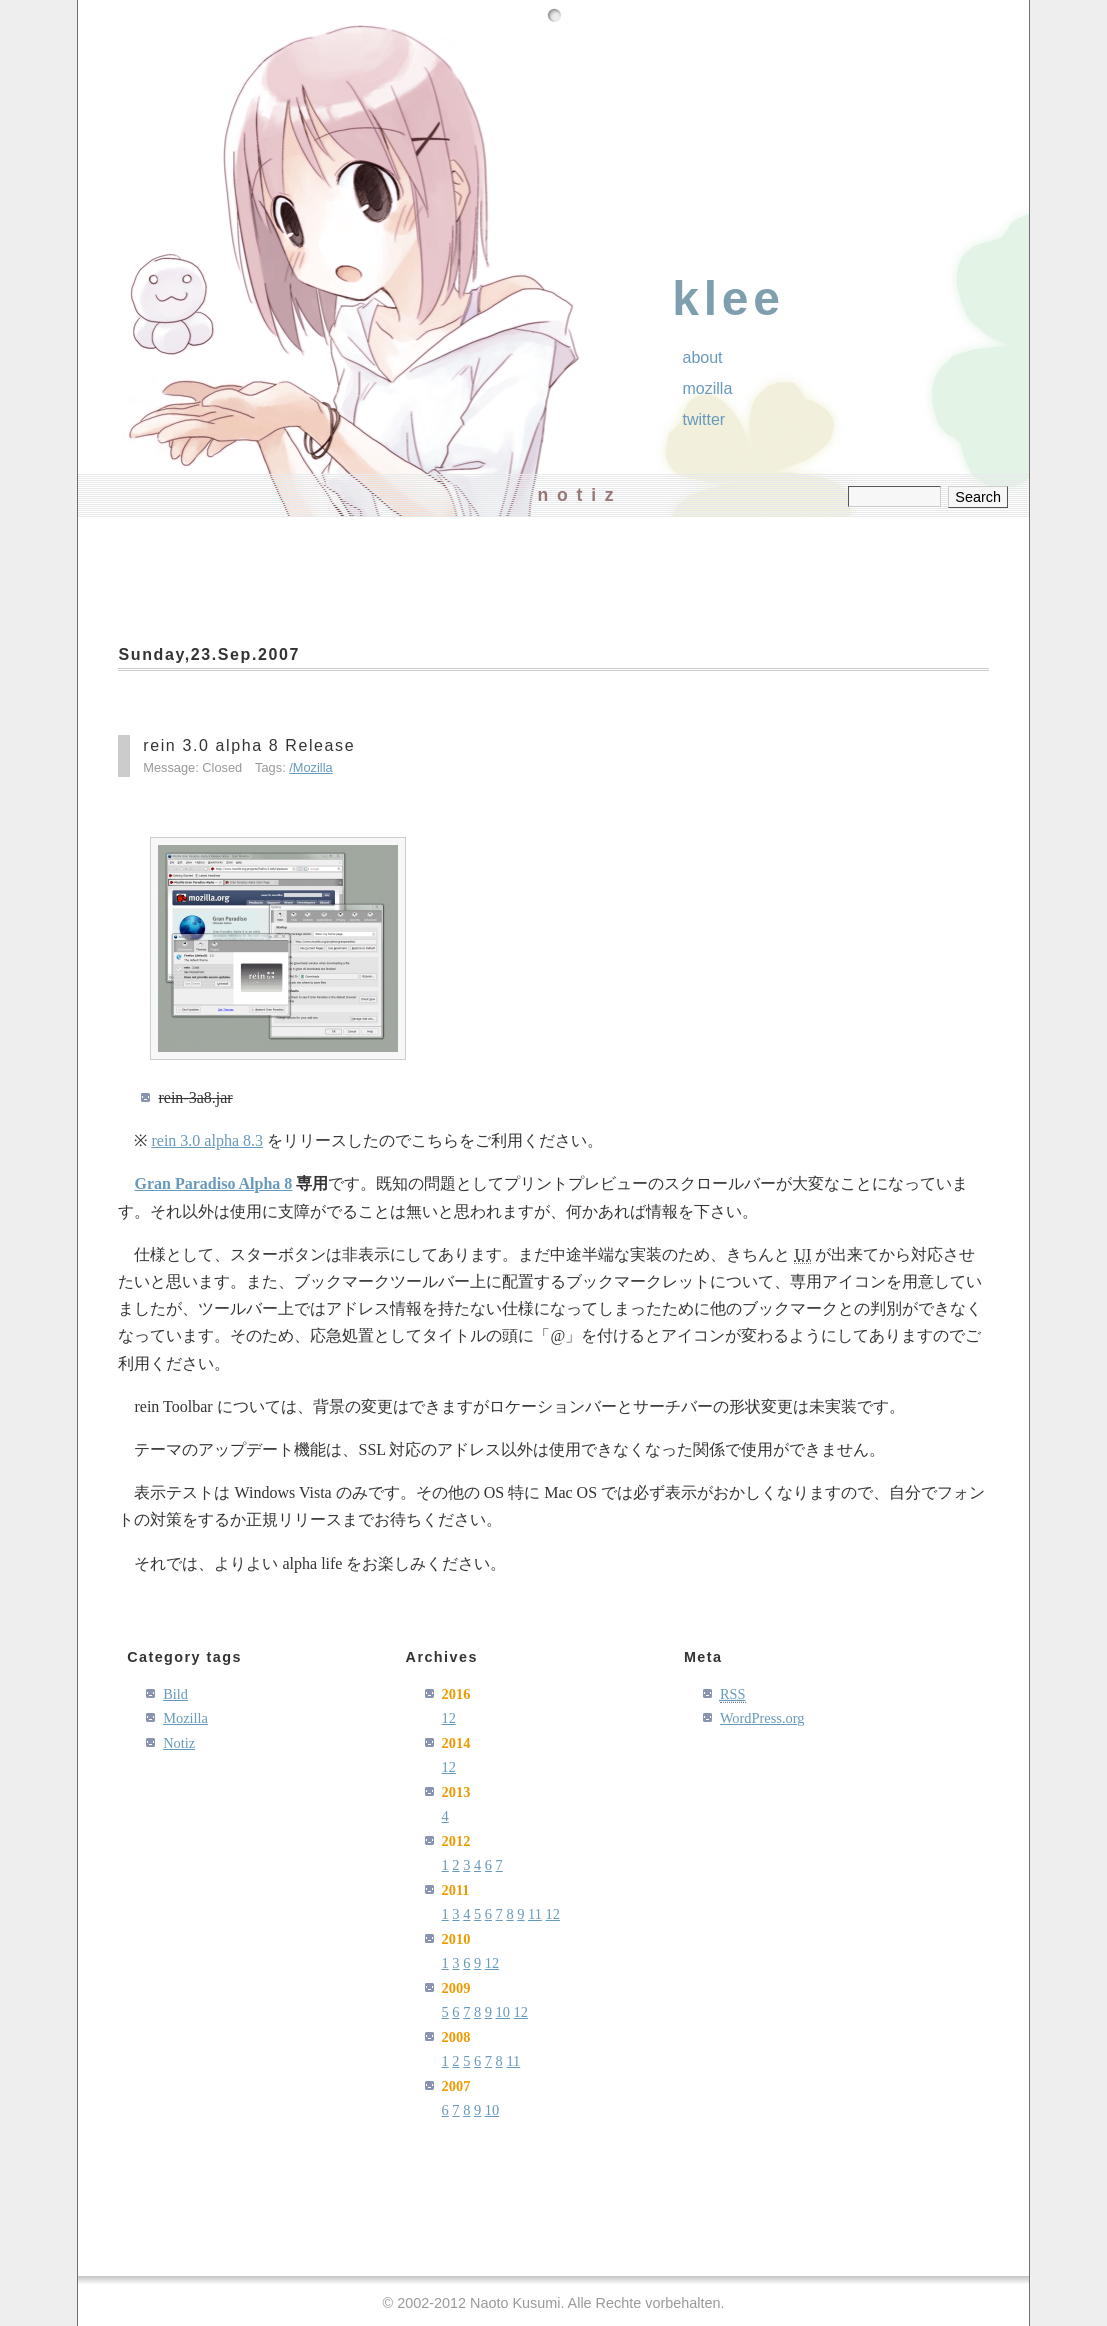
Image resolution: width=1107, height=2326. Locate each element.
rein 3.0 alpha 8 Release (249, 745)
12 (449, 1718)
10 (503, 2012)
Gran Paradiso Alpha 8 (213, 1183)
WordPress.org (762, 1718)
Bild (175, 1694)
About (703, 357)
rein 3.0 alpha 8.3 (207, 1140)
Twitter (704, 419)
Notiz (179, 1743)
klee (728, 298)
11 (535, 1914)
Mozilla (313, 767)
